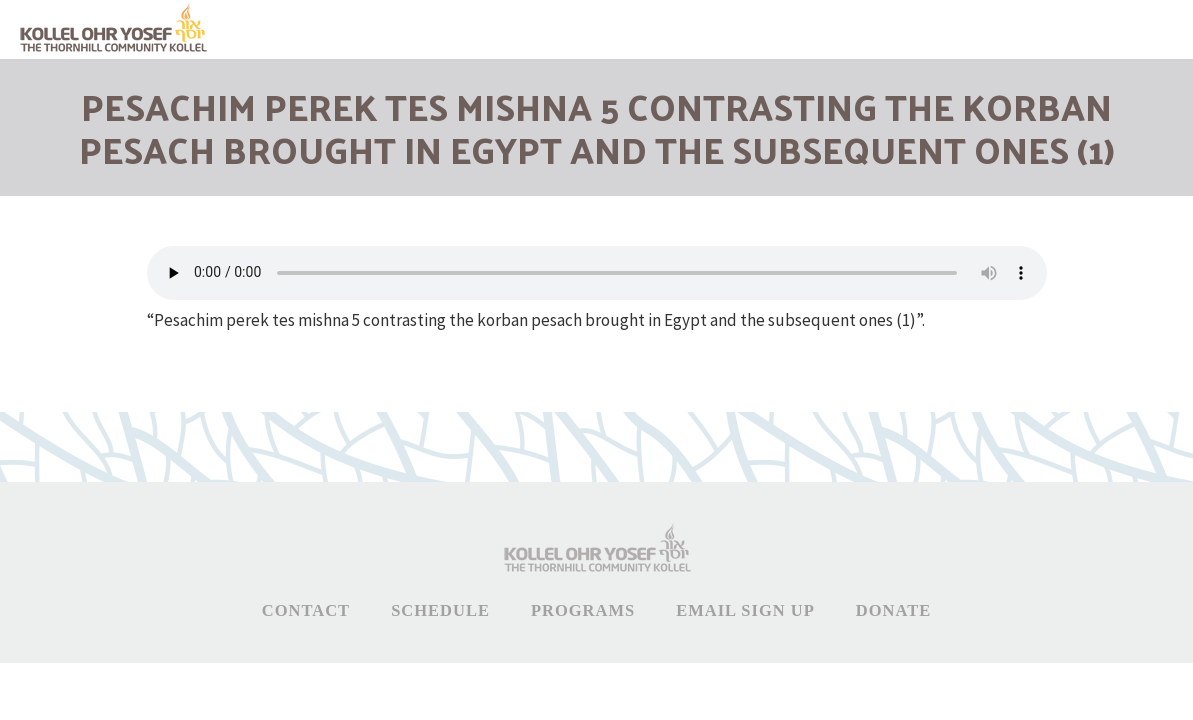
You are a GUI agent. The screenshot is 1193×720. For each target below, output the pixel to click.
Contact (306, 610)
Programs (583, 610)
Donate (893, 610)
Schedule (440, 610)
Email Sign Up (745, 610)
